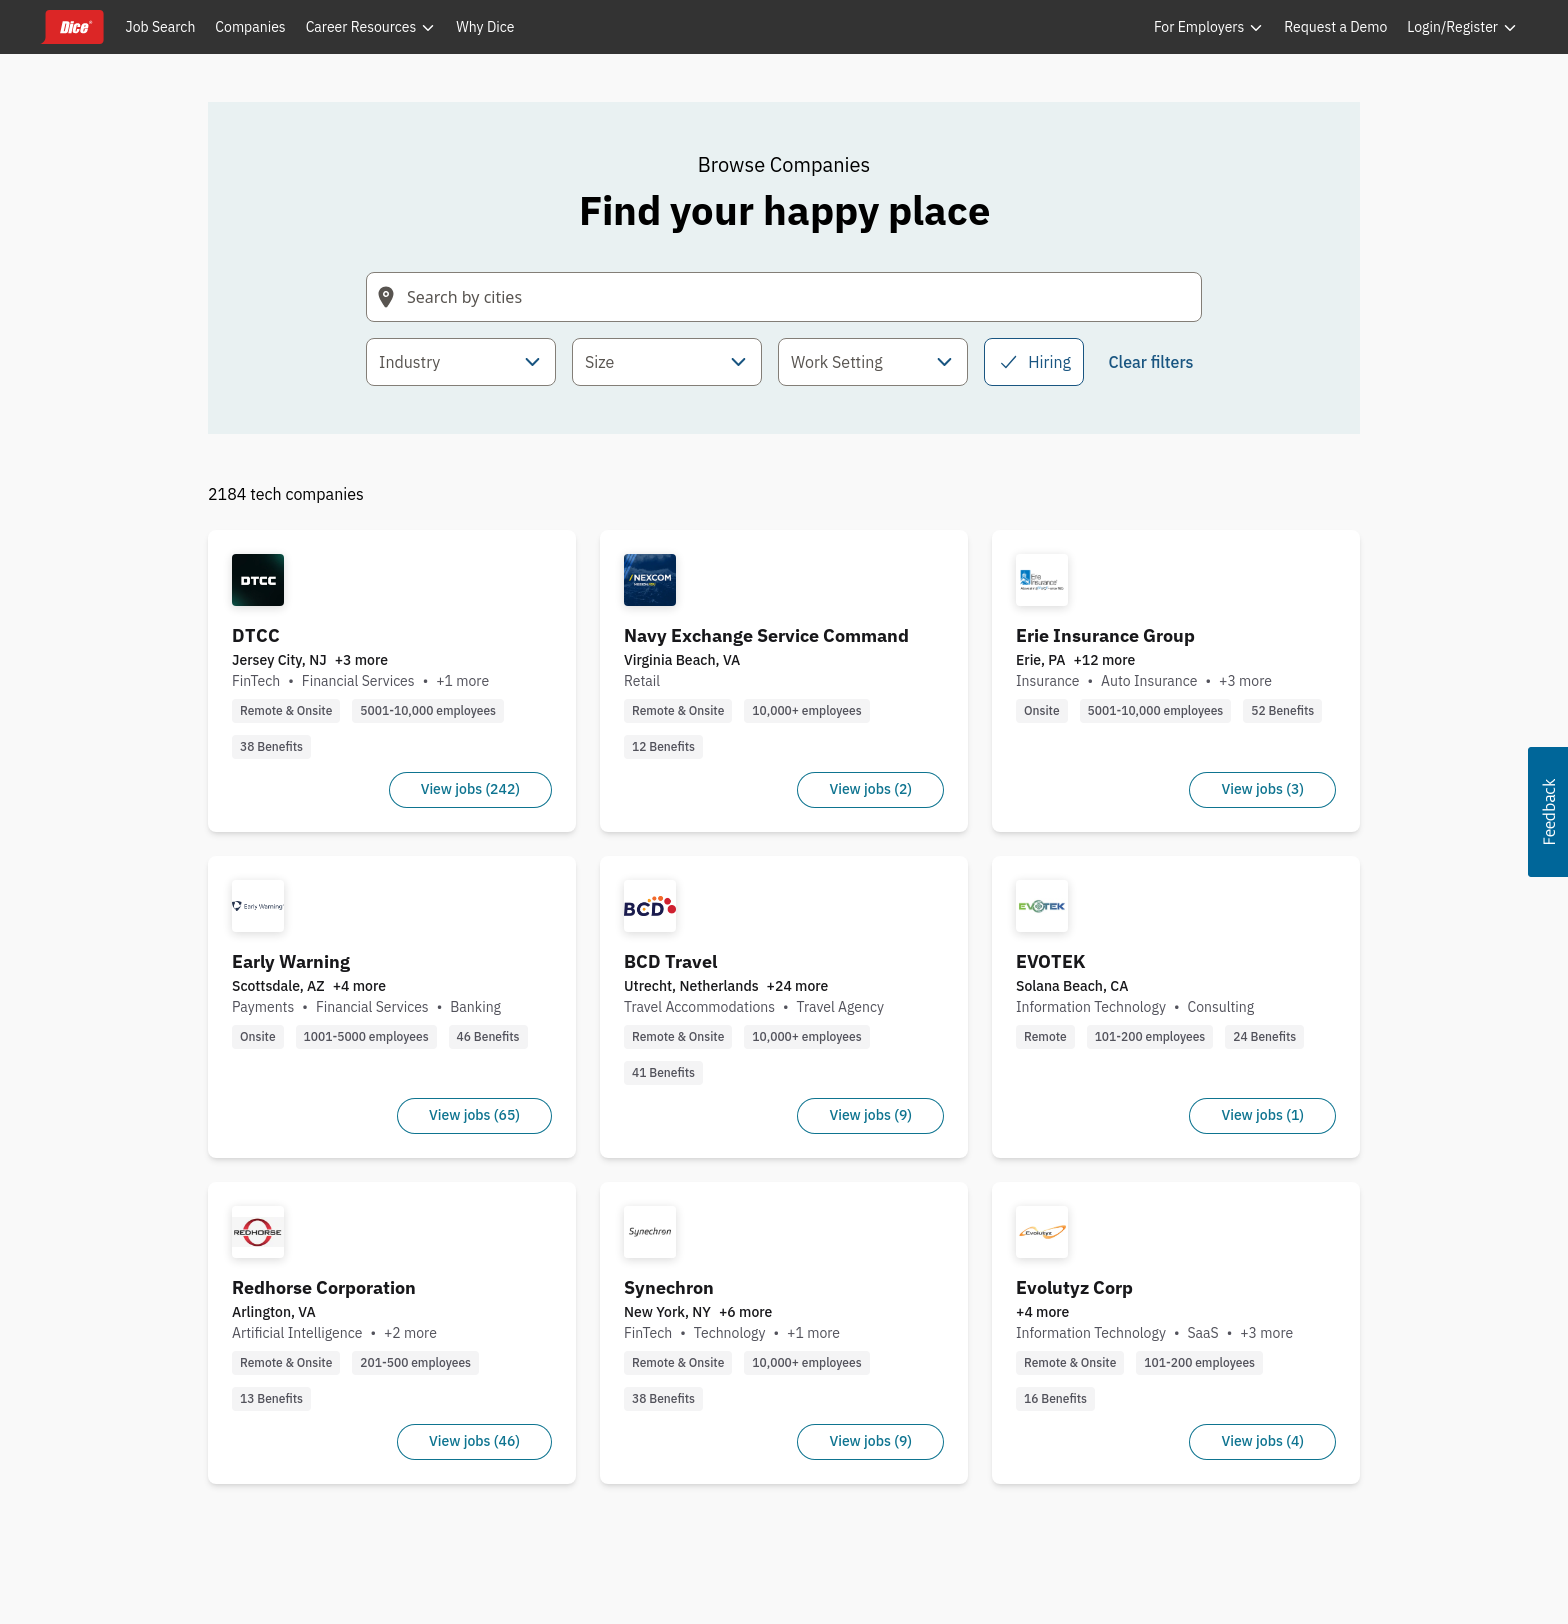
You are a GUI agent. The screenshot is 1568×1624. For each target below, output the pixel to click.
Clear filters (1150, 362)
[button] (1548, 812)
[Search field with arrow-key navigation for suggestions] (784, 297)
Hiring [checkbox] (1034, 362)
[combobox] (461, 362)
